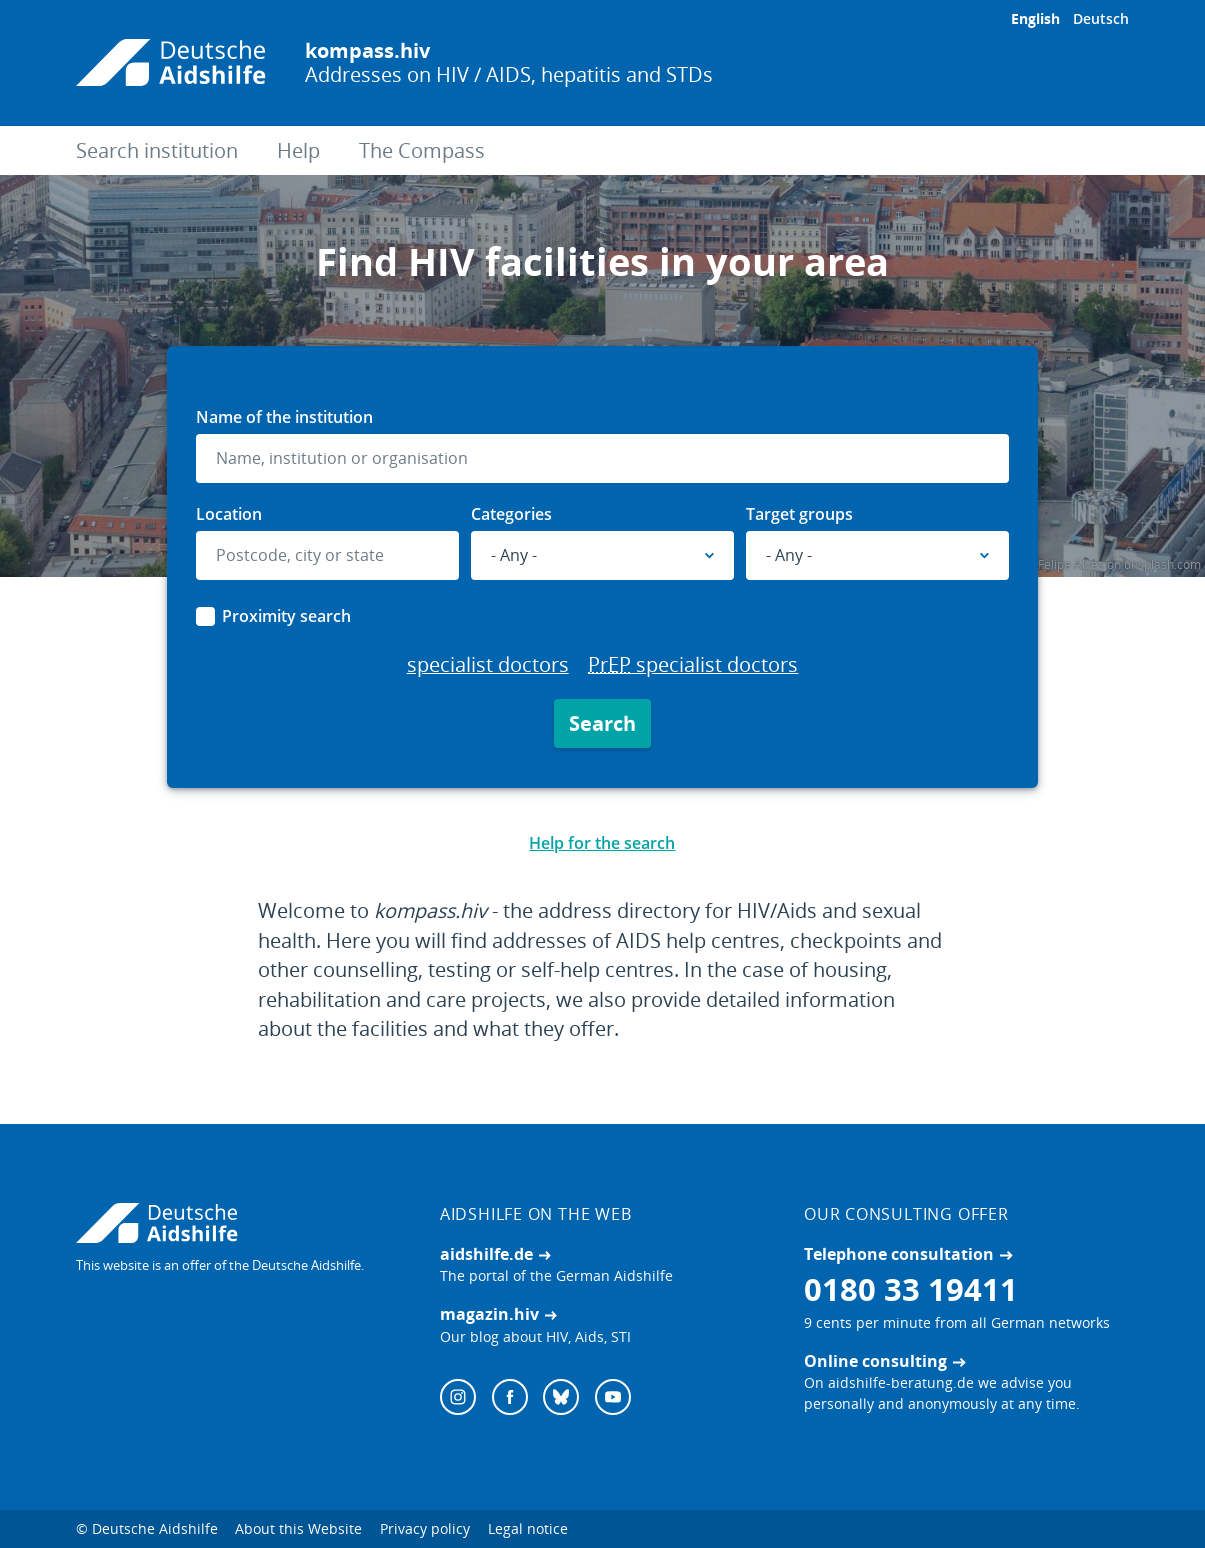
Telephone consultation (899, 1254)
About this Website (298, 1528)
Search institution (157, 150)
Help (298, 150)
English (1035, 18)
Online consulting (875, 1361)
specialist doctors (488, 664)
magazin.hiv (489, 1314)
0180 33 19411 (911, 1289)
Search (602, 723)
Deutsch (1101, 18)
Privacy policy (425, 1528)
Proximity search (286, 616)
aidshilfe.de (486, 1254)
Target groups (799, 514)
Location (229, 514)
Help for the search (602, 843)
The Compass (422, 150)
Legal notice (528, 1528)
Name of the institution (284, 417)
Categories (511, 514)
